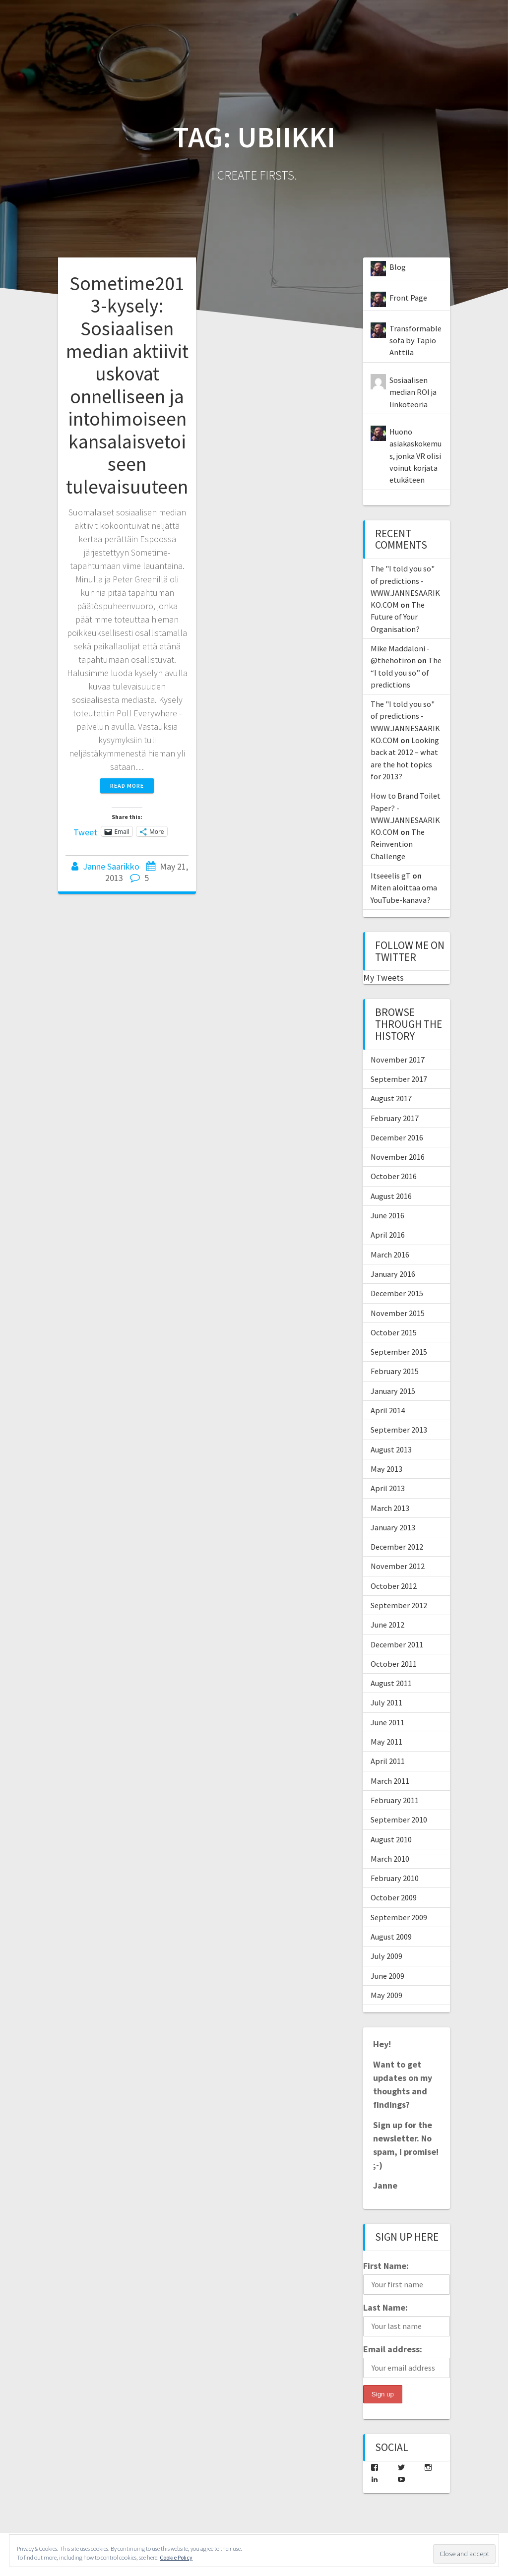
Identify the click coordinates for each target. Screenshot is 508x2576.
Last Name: (385, 2307)
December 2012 (397, 1547)
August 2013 (391, 1449)
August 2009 (391, 1937)
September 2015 (399, 1352)
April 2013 (388, 1488)
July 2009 (386, 1956)
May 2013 (386, 1469)
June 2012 (387, 1625)
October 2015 (394, 1332)
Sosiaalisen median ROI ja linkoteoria (413, 392)
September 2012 (399, 1605)
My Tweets (383, 977)
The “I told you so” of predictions (406, 672)
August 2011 (391, 1683)
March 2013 (390, 1508)
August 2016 (391, 1196)
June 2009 (387, 1976)
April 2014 (388, 1410)
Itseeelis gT (391, 875)
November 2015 (398, 1313)
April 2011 (388, 1761)
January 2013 (393, 1527)
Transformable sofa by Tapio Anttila (415, 340)
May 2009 (386, 1995)
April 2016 (388, 1235)
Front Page (408, 298)
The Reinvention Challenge (398, 844)
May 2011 (386, 1742)
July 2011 (386, 1702)
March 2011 (390, 1781)
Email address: (392, 2349)
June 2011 (387, 1722)
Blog (397, 267)
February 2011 (395, 1800)
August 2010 (391, 1839)
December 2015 (397, 1293)
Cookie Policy (176, 2557)
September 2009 (399, 1917)
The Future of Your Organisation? (398, 617)
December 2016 (397, 1137)
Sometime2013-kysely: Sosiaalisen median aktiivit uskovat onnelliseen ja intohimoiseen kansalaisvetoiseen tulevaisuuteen (127, 385)
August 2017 (391, 1098)
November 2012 (398, 1566)
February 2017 (395, 1118)
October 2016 (394, 1176)
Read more (127, 785)
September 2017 (399, 1079)
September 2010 (399, 1819)
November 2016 (398, 1157)
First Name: (386, 2265)
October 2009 (394, 1897)
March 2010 (390, 1859)
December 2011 (397, 1644)
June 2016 (387, 1215)
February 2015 (395, 1371)
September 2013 (399, 1430)
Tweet (85, 830)
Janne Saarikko (111, 866)
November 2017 (398, 1060)
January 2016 (393, 1274)
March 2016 (390, 1254)
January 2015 (393, 1391)
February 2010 (395, 1878)
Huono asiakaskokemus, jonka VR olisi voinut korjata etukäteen (415, 456)
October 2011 (394, 1664)
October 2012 (394, 1586)
